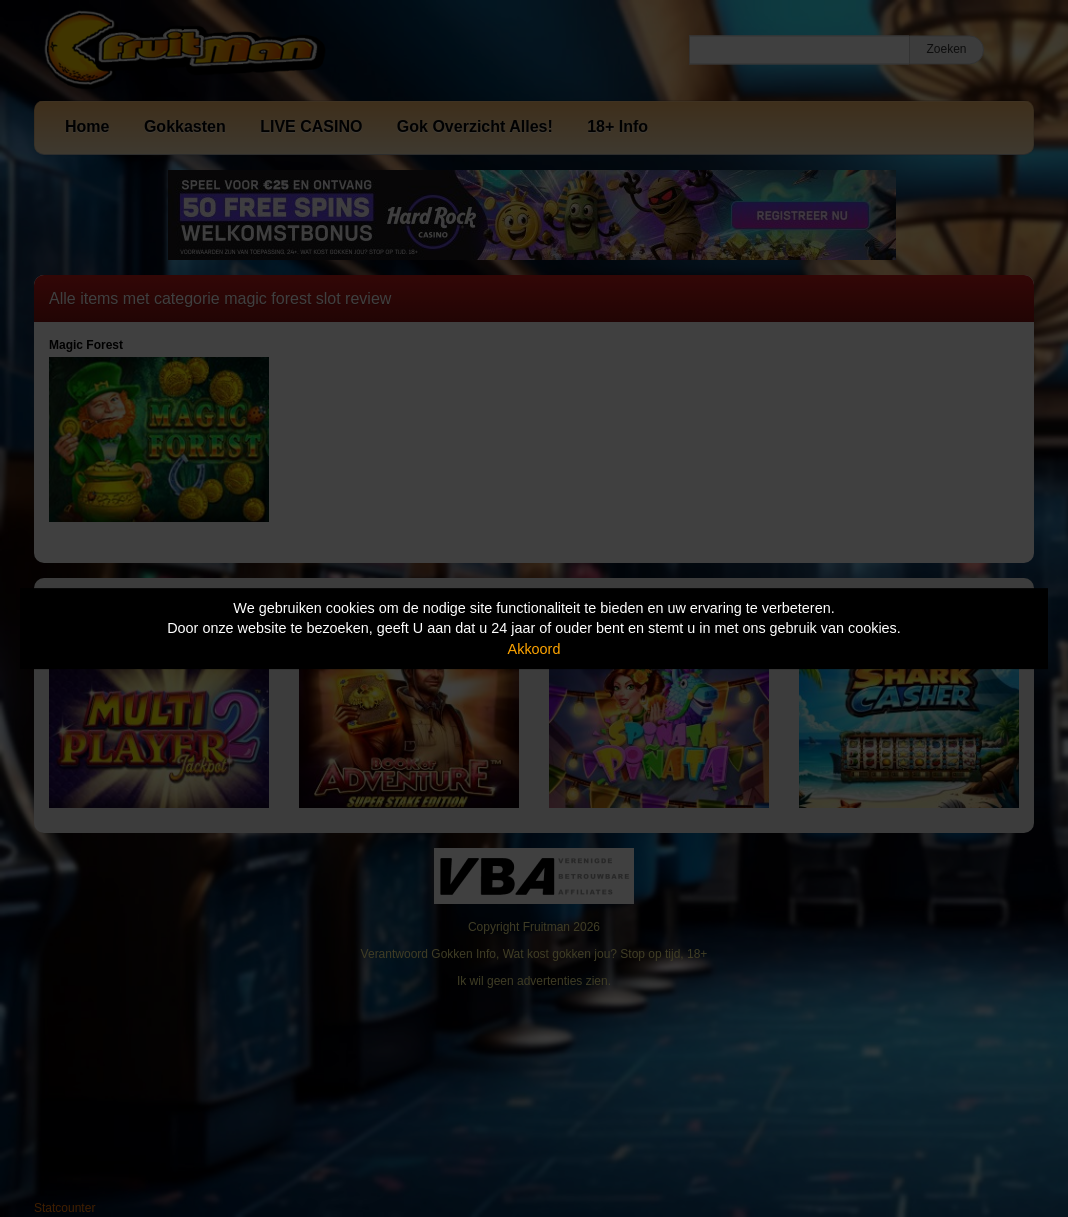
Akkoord (534, 649)
